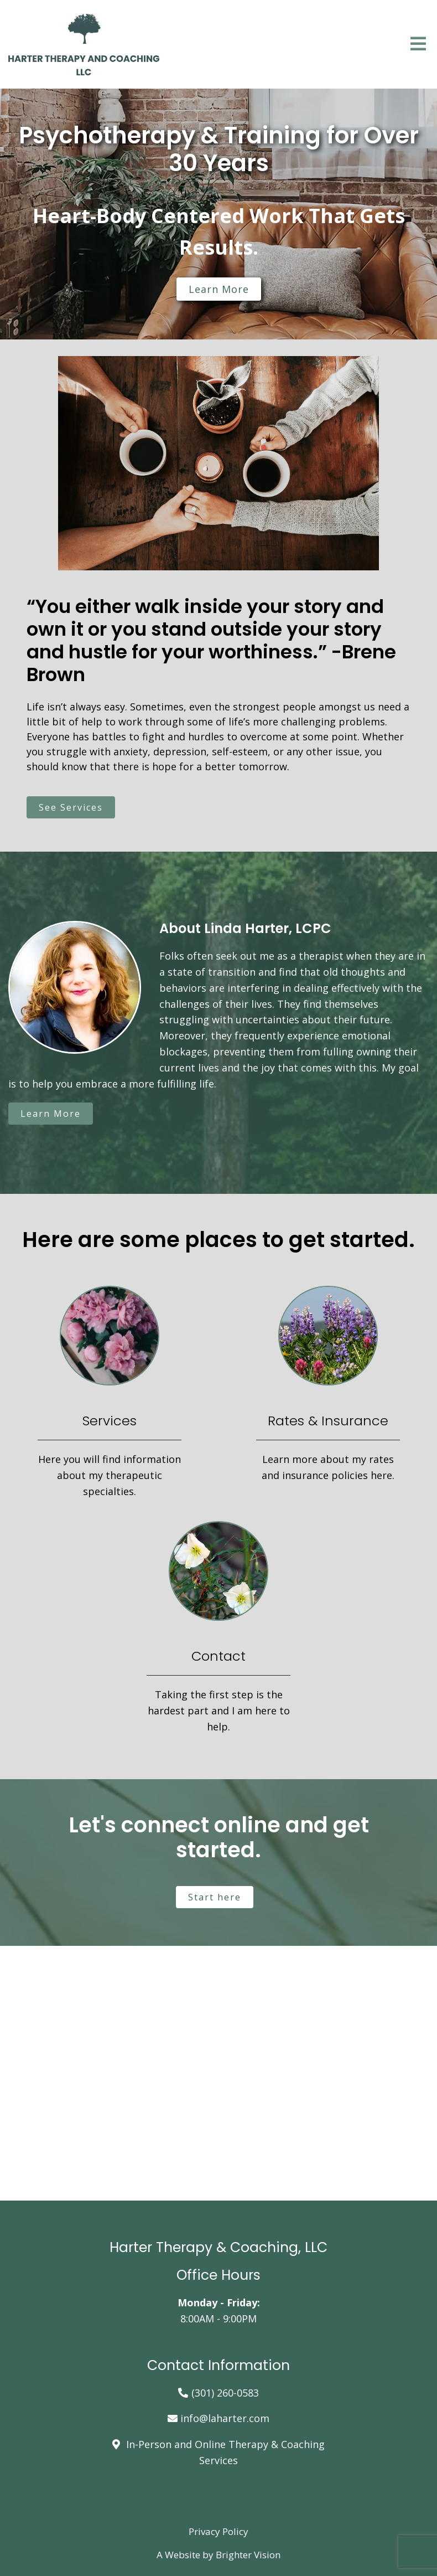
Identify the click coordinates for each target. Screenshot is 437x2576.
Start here (214, 1897)
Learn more (219, 289)
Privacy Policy (218, 2531)
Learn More (50, 1113)
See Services (71, 807)
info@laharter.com (224, 2418)
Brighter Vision (248, 2554)
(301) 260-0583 (225, 2392)
